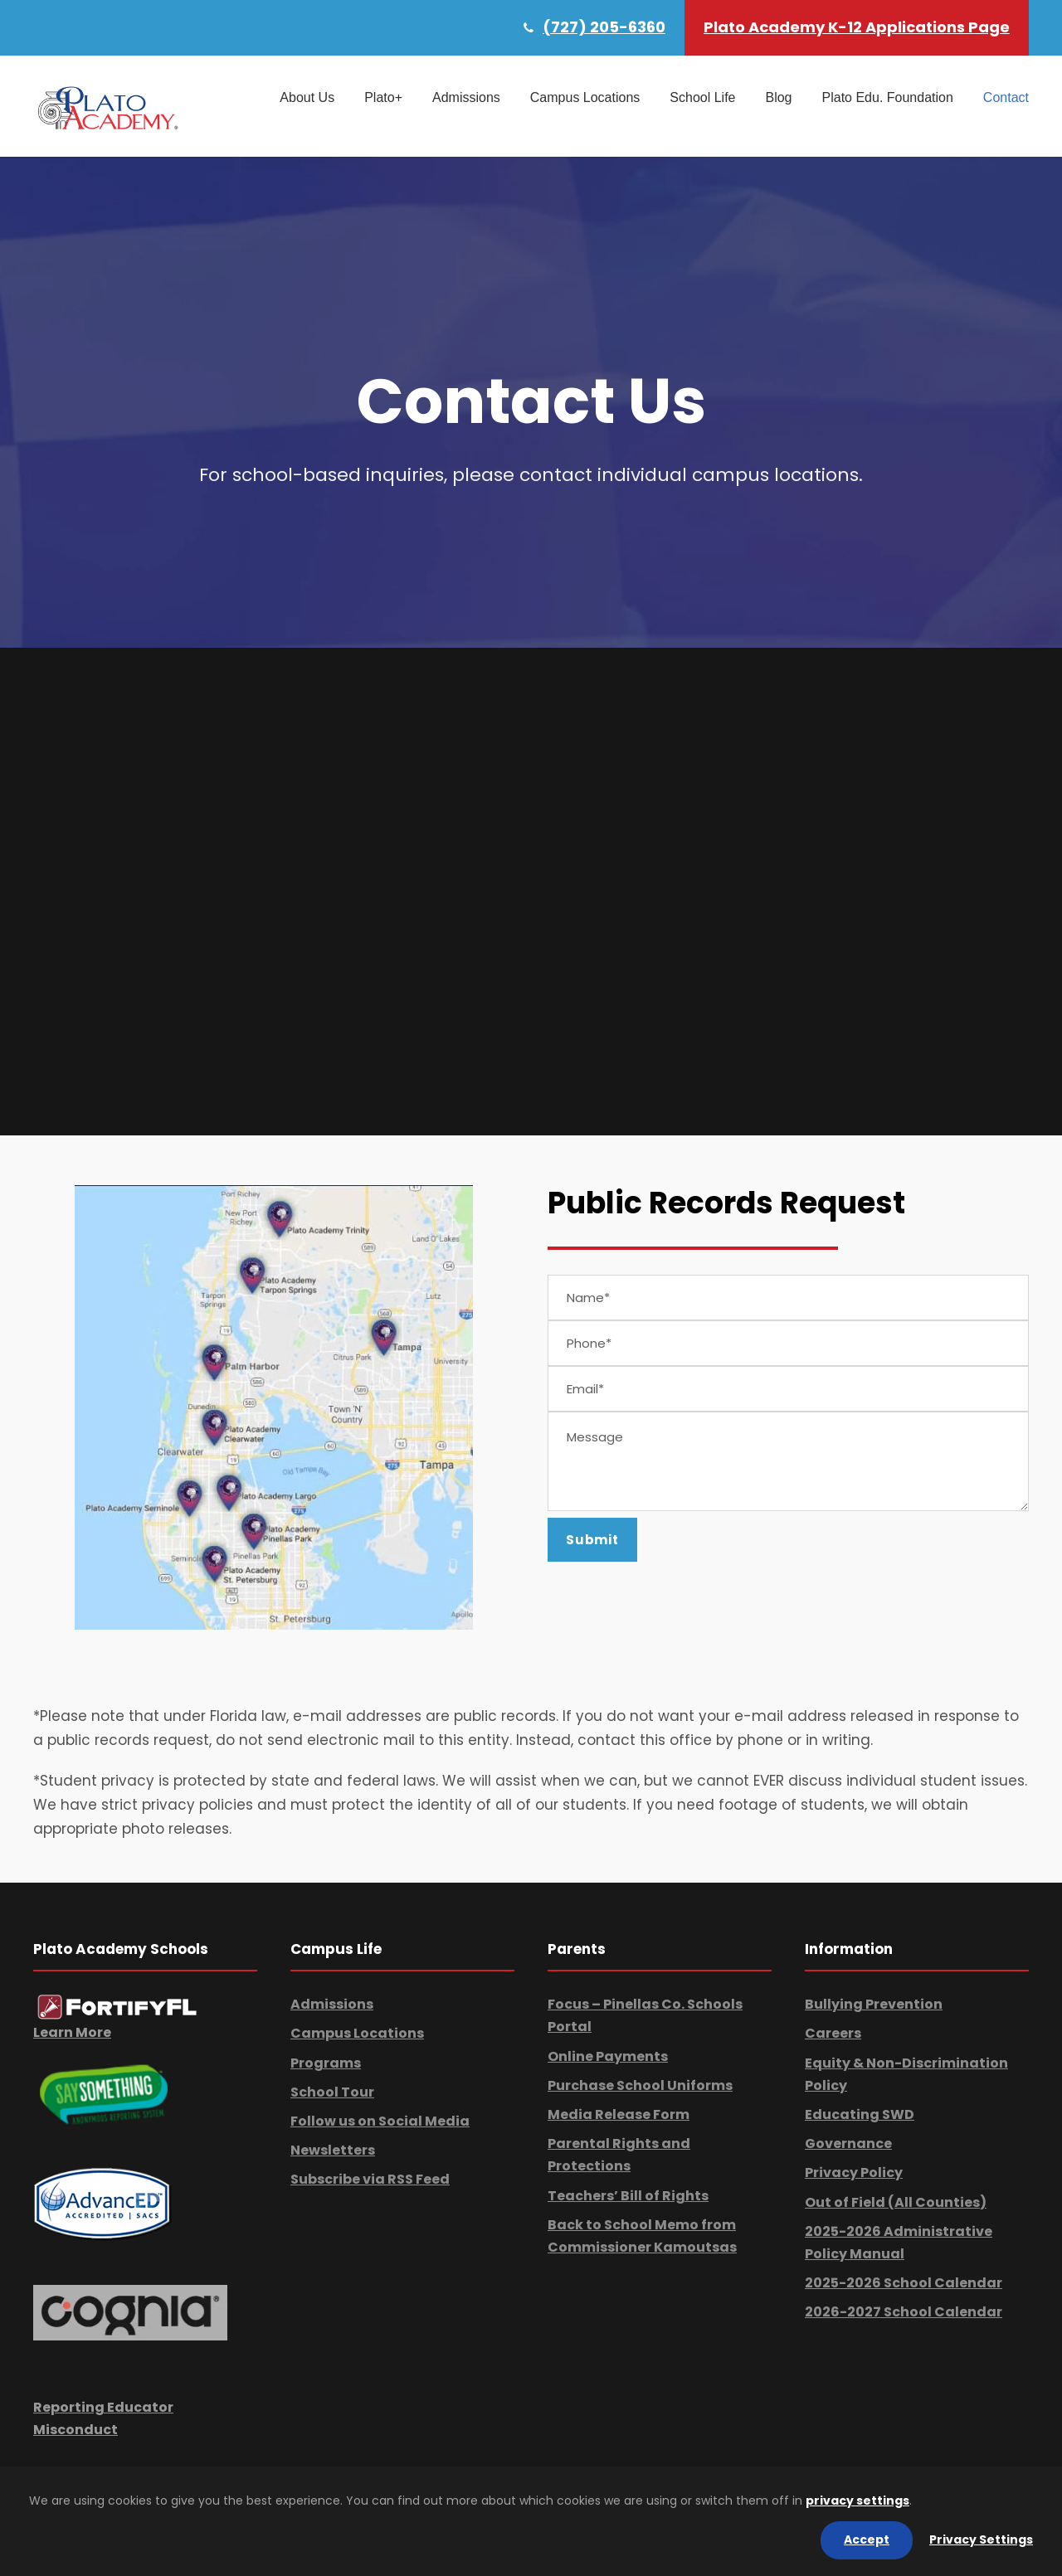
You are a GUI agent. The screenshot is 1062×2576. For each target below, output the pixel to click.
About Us (307, 97)
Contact (1006, 97)
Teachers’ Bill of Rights (628, 2195)
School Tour (332, 2092)
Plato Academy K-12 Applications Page (857, 27)
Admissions (466, 97)
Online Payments (608, 2056)
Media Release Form (618, 2114)
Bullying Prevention (874, 2004)
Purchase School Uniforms (640, 2085)
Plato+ (383, 97)
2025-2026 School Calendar (903, 2282)
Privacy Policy (854, 2172)
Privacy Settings (981, 2539)
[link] (117, 2006)
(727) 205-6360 (604, 27)
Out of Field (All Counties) (895, 2202)
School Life (702, 97)
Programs (325, 2063)
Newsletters (332, 2150)
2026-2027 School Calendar (903, 2311)
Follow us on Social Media (380, 2121)
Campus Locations (585, 97)
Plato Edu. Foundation (887, 97)
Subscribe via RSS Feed (370, 2179)
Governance (848, 2143)
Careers (833, 2033)
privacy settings (857, 2500)
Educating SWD (859, 2114)
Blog (778, 97)
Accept (866, 2539)
